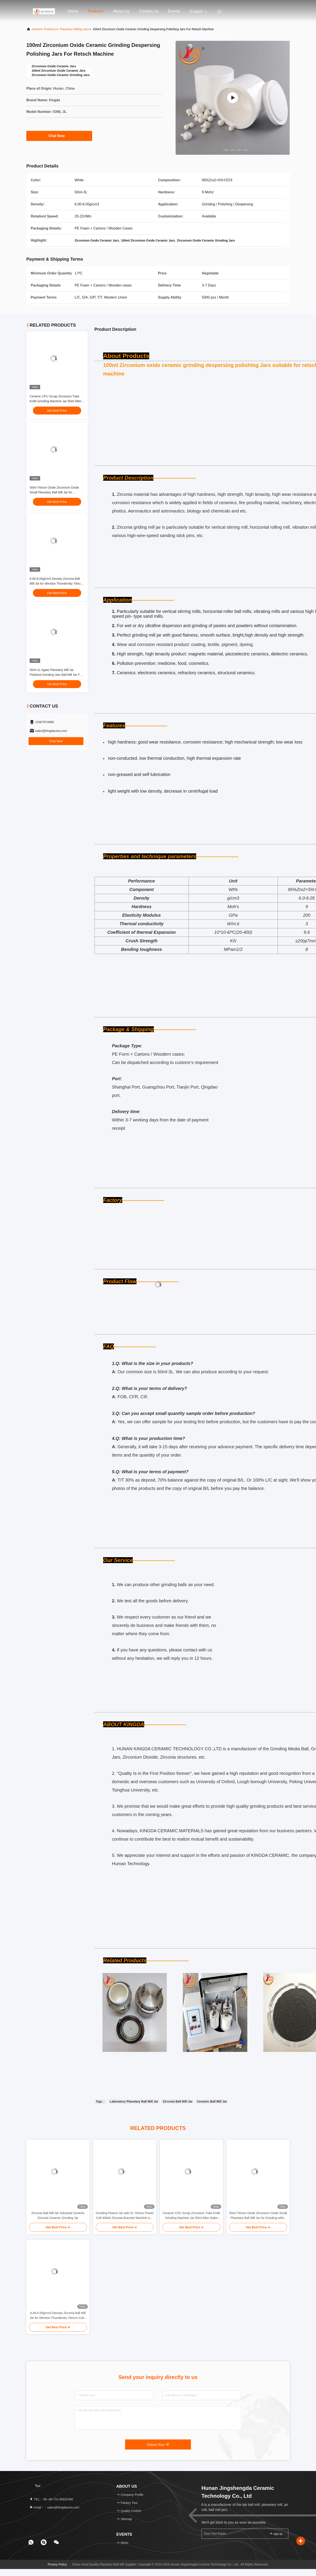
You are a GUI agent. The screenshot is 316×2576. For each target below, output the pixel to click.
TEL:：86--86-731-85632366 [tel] (51, 2497)
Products (95, 11)
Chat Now (59, 135)
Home (73, 11)
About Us (121, 11)
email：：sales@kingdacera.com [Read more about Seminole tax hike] (54, 2505)
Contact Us (148, 11)
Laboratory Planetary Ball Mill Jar (134, 2099)
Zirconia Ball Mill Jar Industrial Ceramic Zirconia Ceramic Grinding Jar (57, 2213)
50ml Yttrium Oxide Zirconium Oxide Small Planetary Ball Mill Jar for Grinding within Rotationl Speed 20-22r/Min (258, 2213)
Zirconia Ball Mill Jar (177, 2099)
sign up (275, 2531)
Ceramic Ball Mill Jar (212, 2099)
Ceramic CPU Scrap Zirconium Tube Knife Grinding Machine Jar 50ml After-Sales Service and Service (56, 401)
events (174, 11)
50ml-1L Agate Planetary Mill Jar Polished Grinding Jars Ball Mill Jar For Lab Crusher (56, 674)
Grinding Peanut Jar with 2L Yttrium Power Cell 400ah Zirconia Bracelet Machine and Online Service (125, 2213)
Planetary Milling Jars (74, 29)
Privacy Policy (57, 2562)
